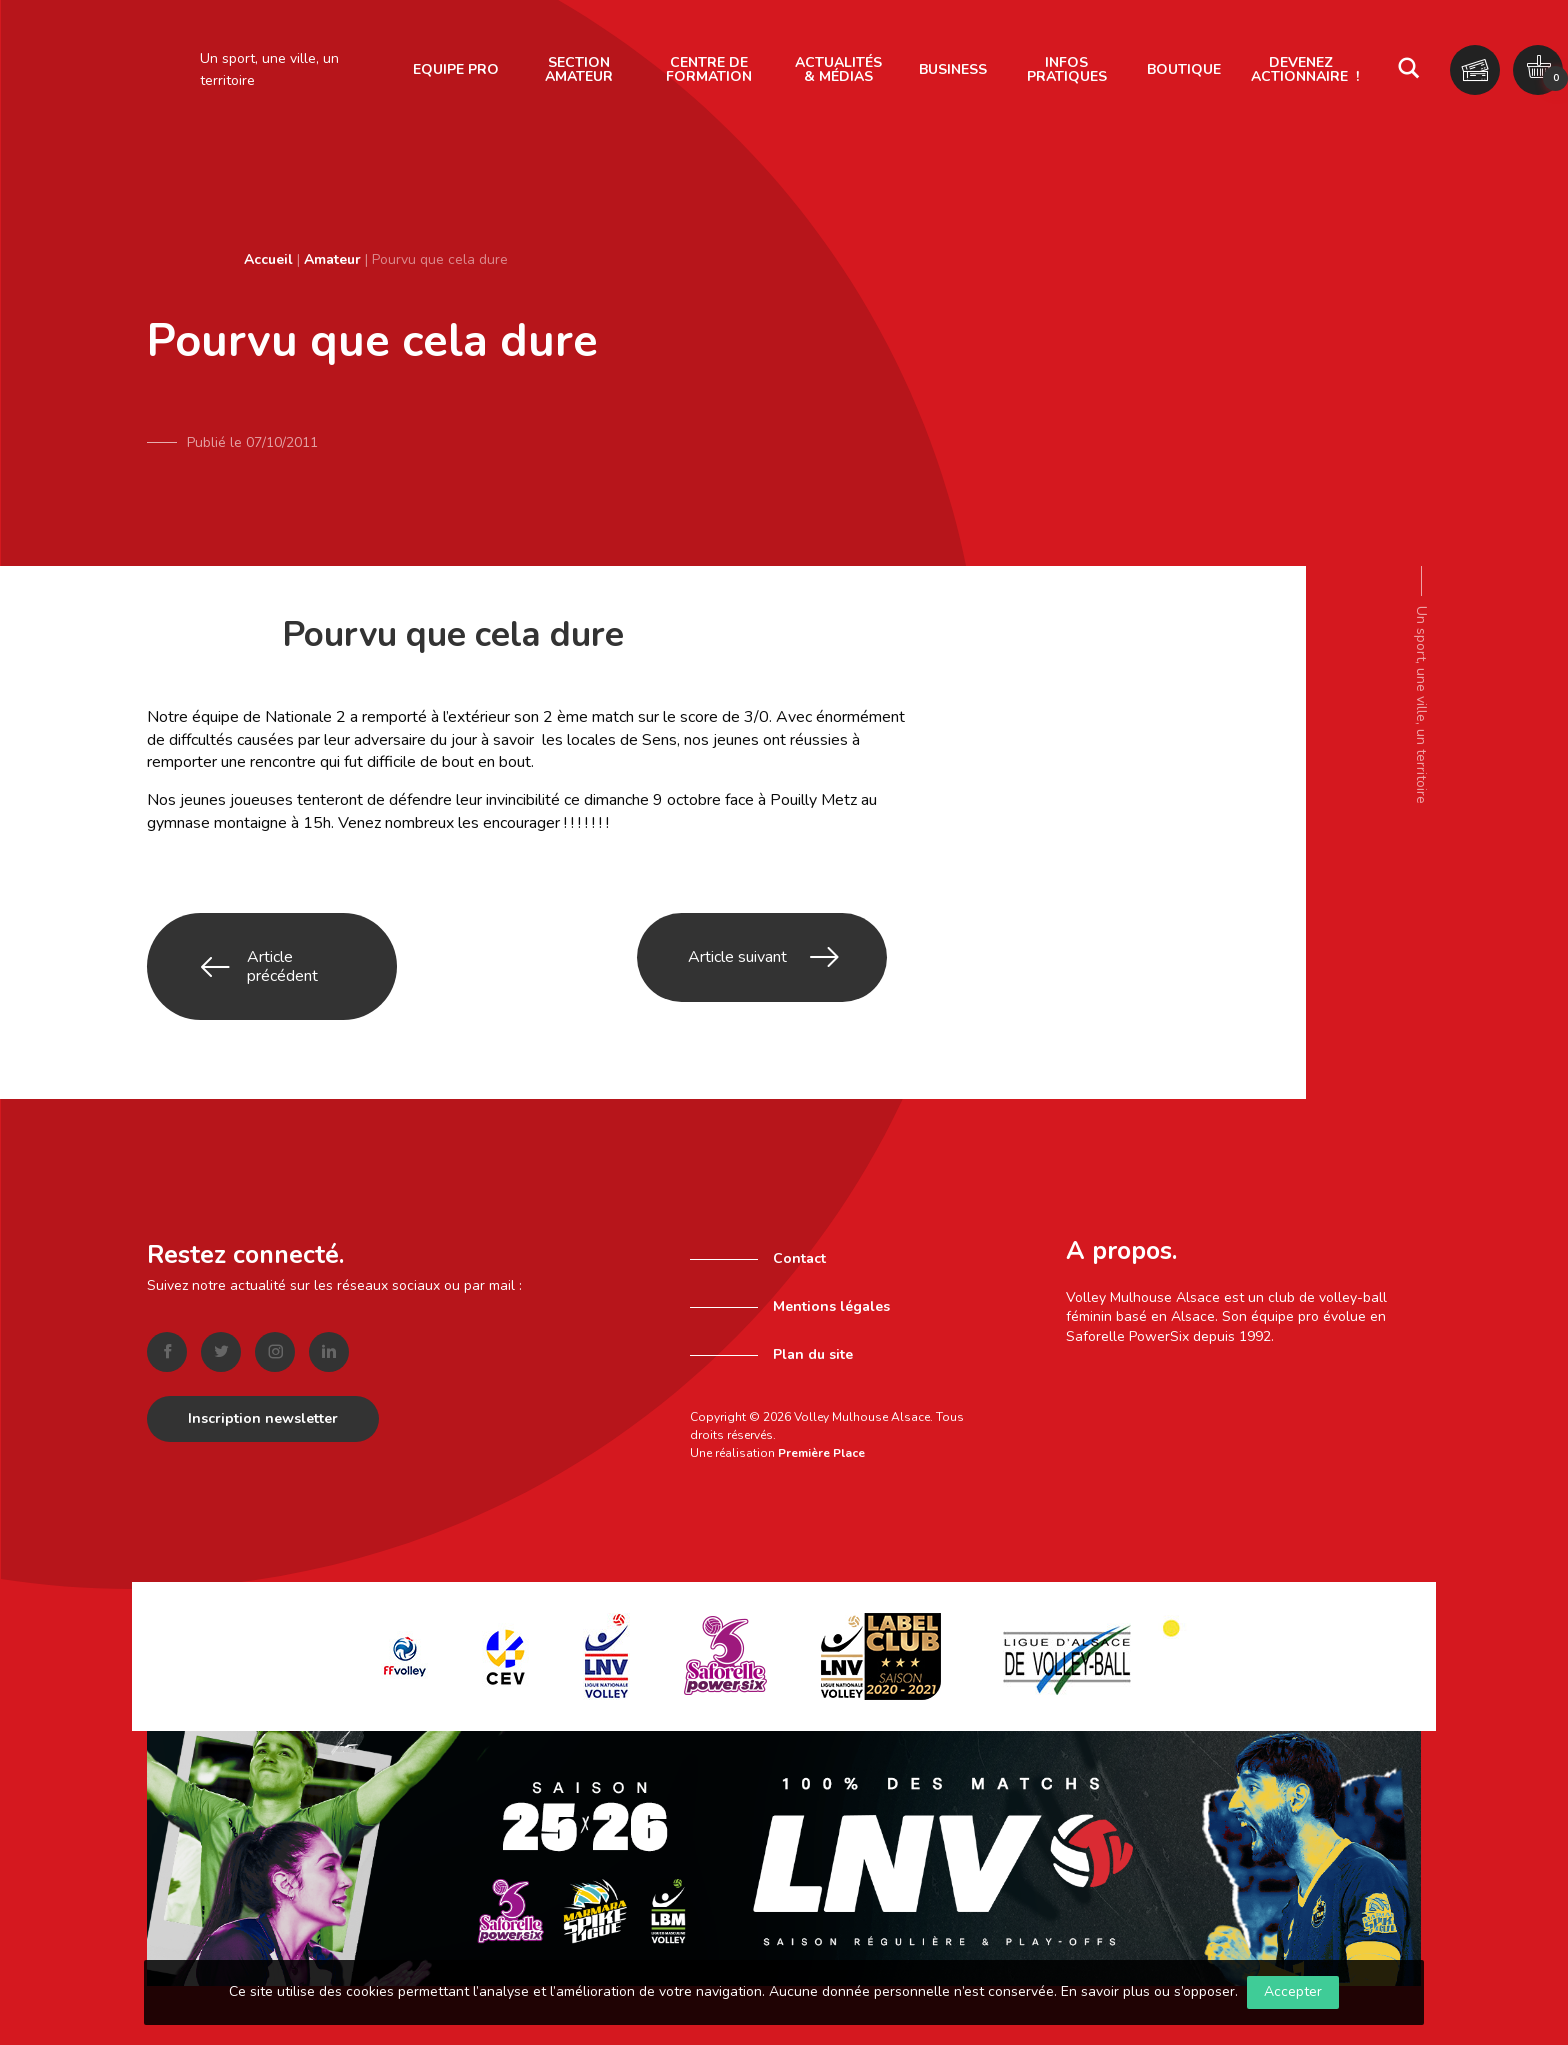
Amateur (332, 259)
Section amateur (579, 69)
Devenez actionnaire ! (1305, 69)
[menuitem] (456, 70)
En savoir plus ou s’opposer (1148, 1991)
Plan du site (813, 1313)
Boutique (1184, 69)
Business (953, 69)
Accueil (268, 259)
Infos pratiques (1067, 69)
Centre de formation (709, 69)
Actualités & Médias (838, 69)
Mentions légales (831, 1265)
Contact (799, 1217)
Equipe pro (456, 69)
